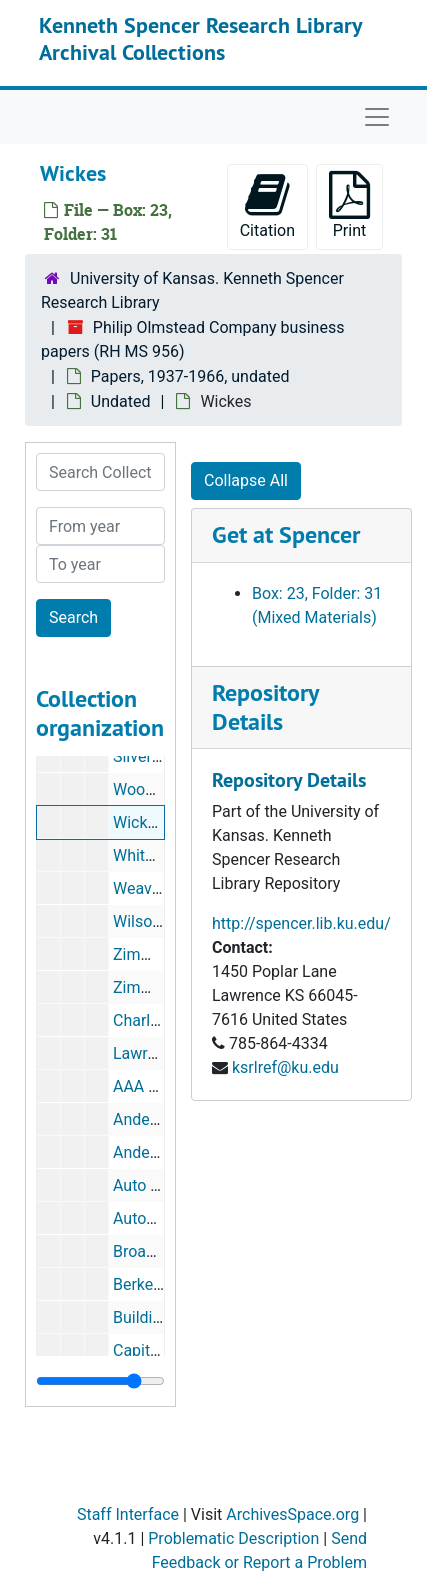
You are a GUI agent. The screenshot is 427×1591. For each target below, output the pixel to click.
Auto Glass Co (163, 1185)
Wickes (138, 822)
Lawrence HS (160, 1053)
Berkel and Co (162, 1284)
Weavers (143, 888)
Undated (121, 401)
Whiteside (148, 855)
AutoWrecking (162, 1218)
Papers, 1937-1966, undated (190, 376)
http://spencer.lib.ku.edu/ (301, 923)
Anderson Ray (162, 1152)
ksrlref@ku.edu (285, 1067)
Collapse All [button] (246, 480)
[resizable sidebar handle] (100, 1381)
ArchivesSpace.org (292, 1514)
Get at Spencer (286, 534)
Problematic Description (233, 1538)
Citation (267, 205)
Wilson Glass (159, 921)
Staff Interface (128, 1514)
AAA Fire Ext (157, 1086)
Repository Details (265, 707)
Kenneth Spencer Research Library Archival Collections (200, 38)
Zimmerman (156, 987)
